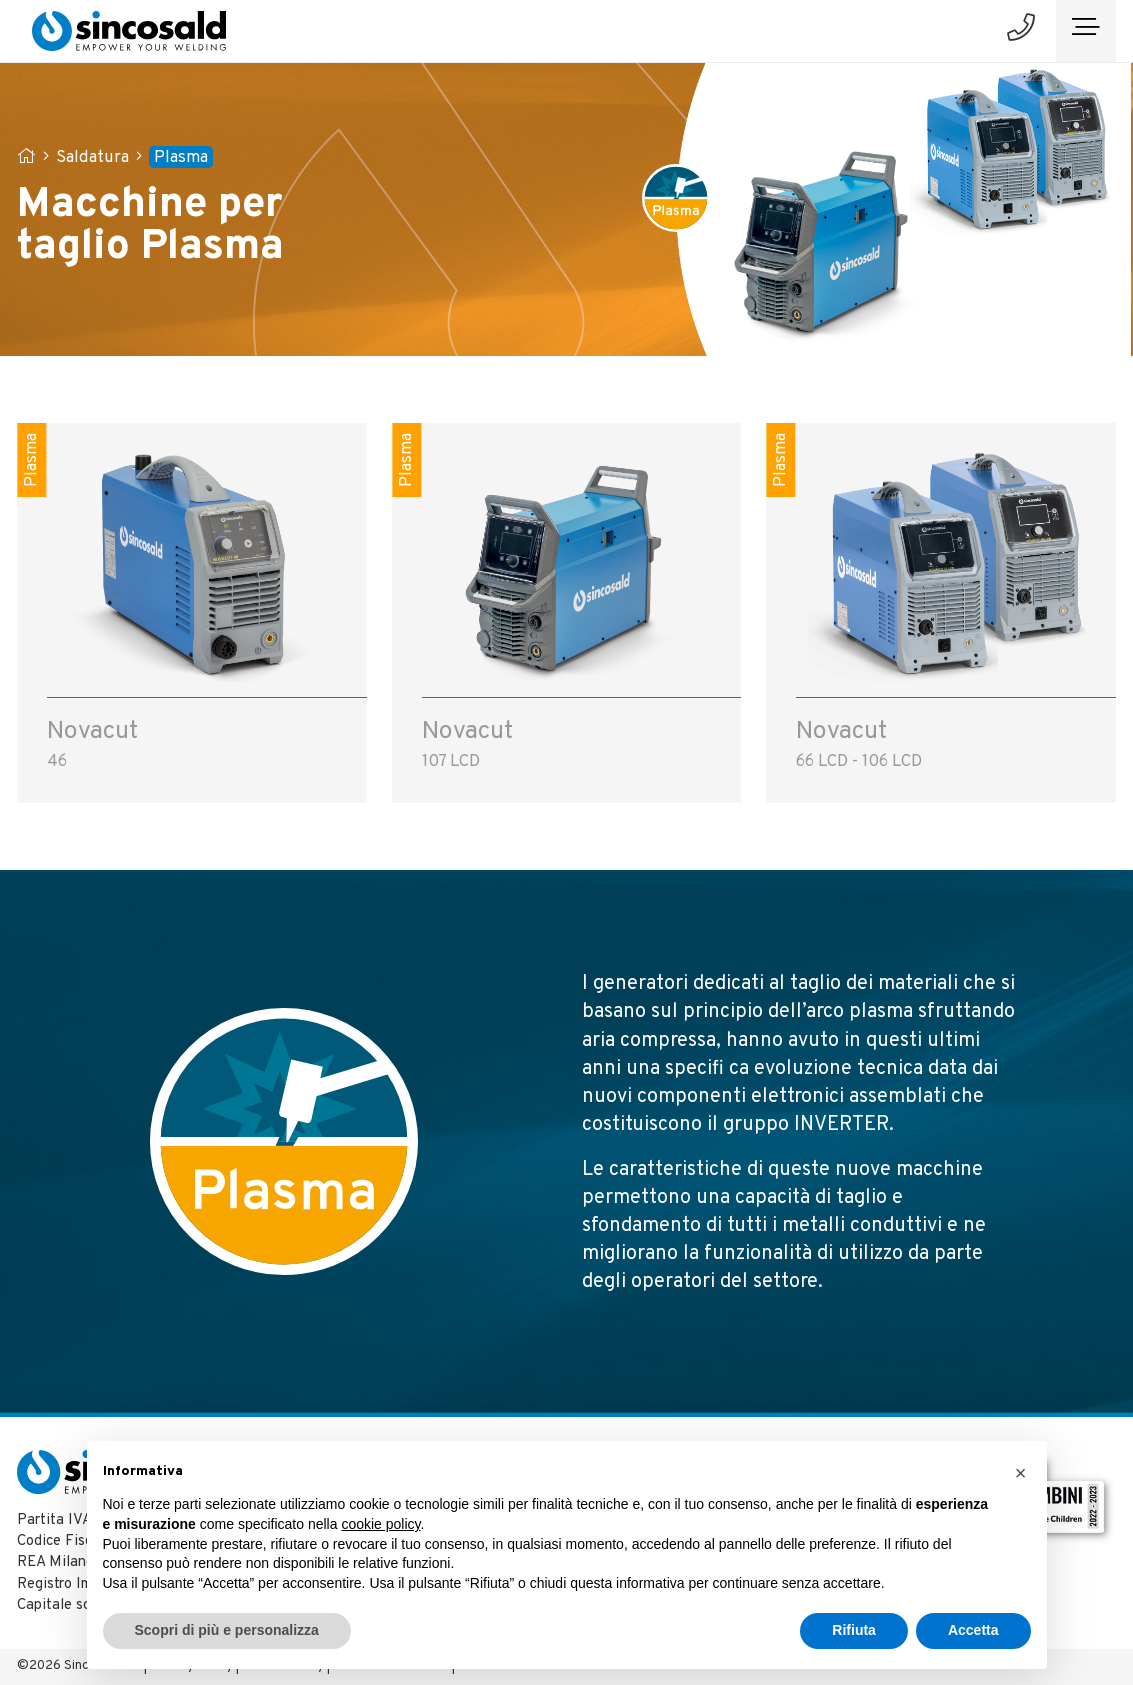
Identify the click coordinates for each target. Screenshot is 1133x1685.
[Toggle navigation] (1086, 31)
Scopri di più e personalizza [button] (227, 1630)
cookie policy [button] (380, 1524)
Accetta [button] (973, 1630)
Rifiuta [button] (854, 1630)
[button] (1021, 1473)
